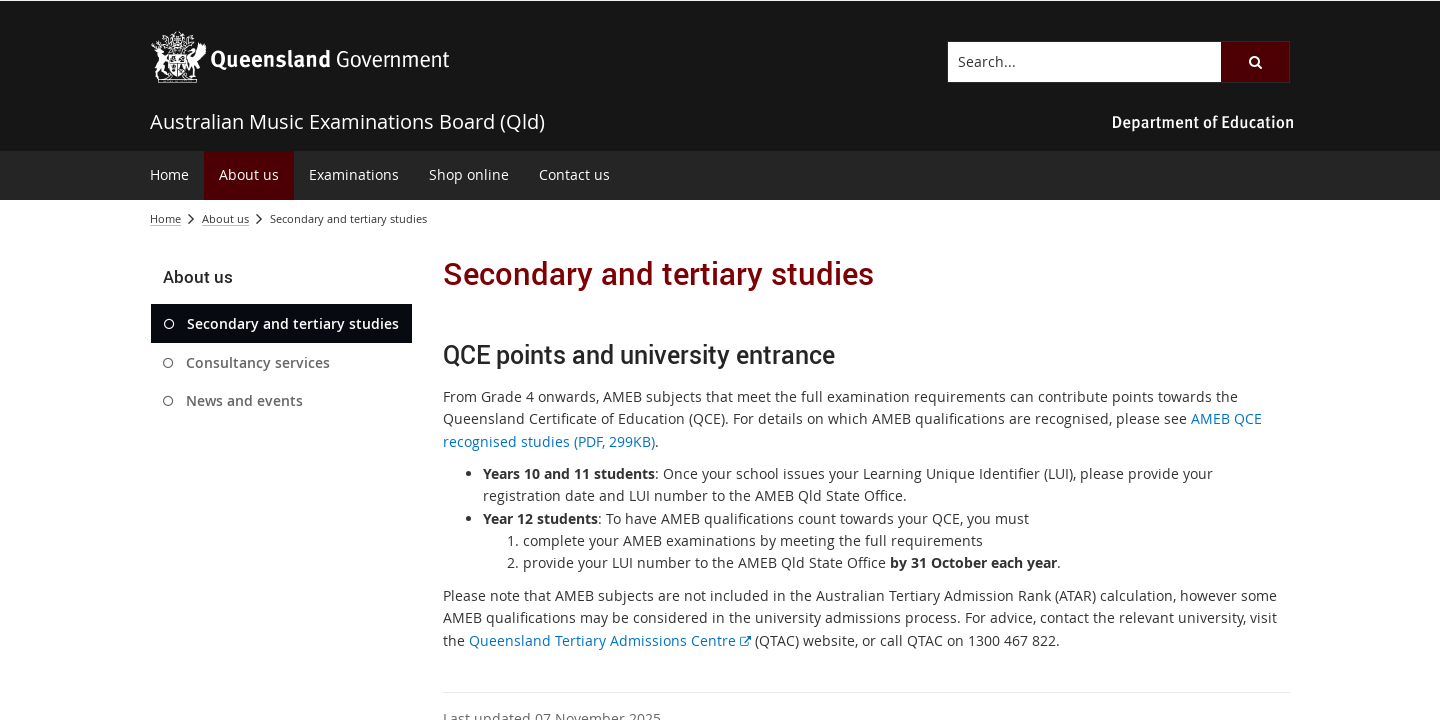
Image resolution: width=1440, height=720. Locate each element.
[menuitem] (169, 175)
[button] (1255, 62)
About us (225, 218)
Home (165, 218)
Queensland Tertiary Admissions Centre (610, 640)
